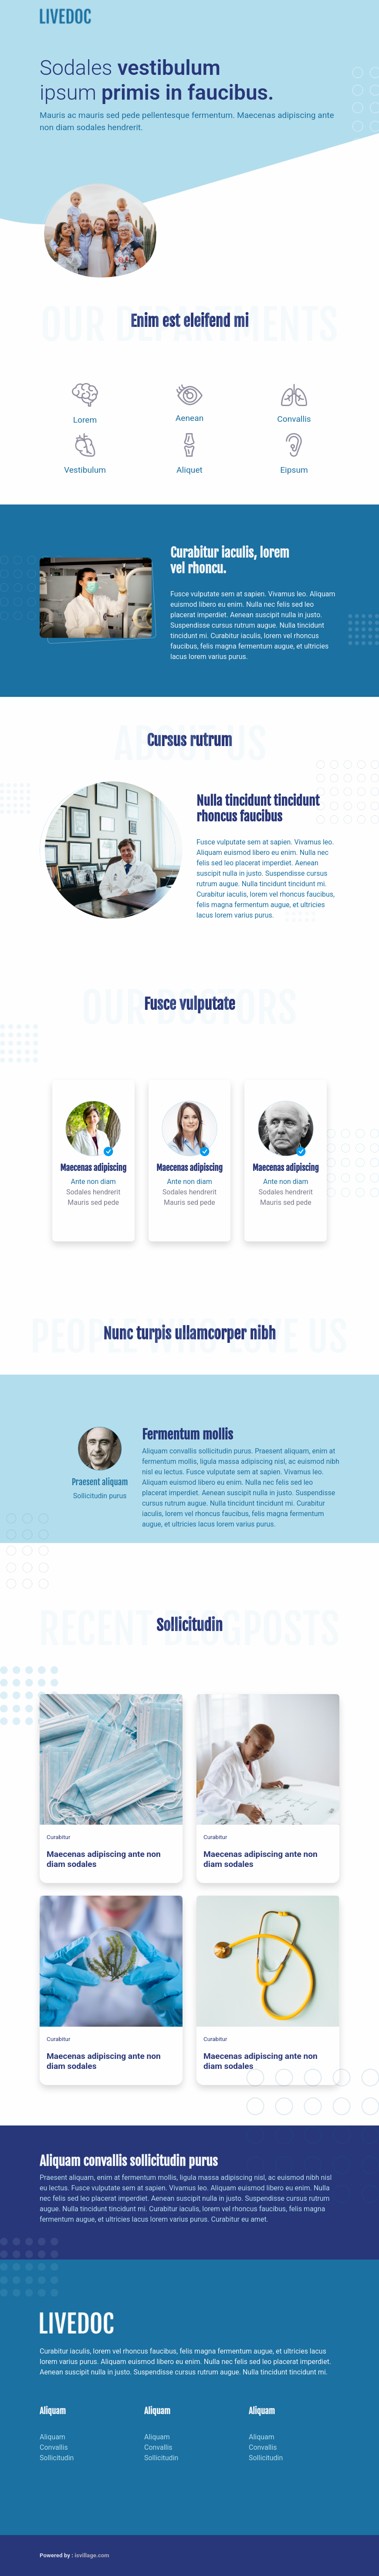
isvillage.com (91, 2555)
